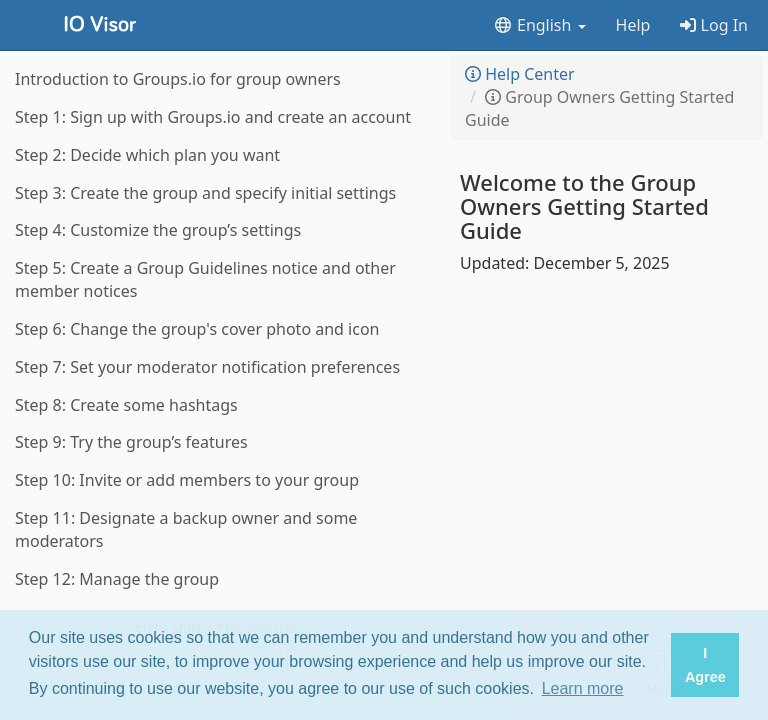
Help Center (520, 74)
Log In (714, 25)
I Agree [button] (705, 665)
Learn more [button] (583, 688)
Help (633, 25)
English (539, 25)
